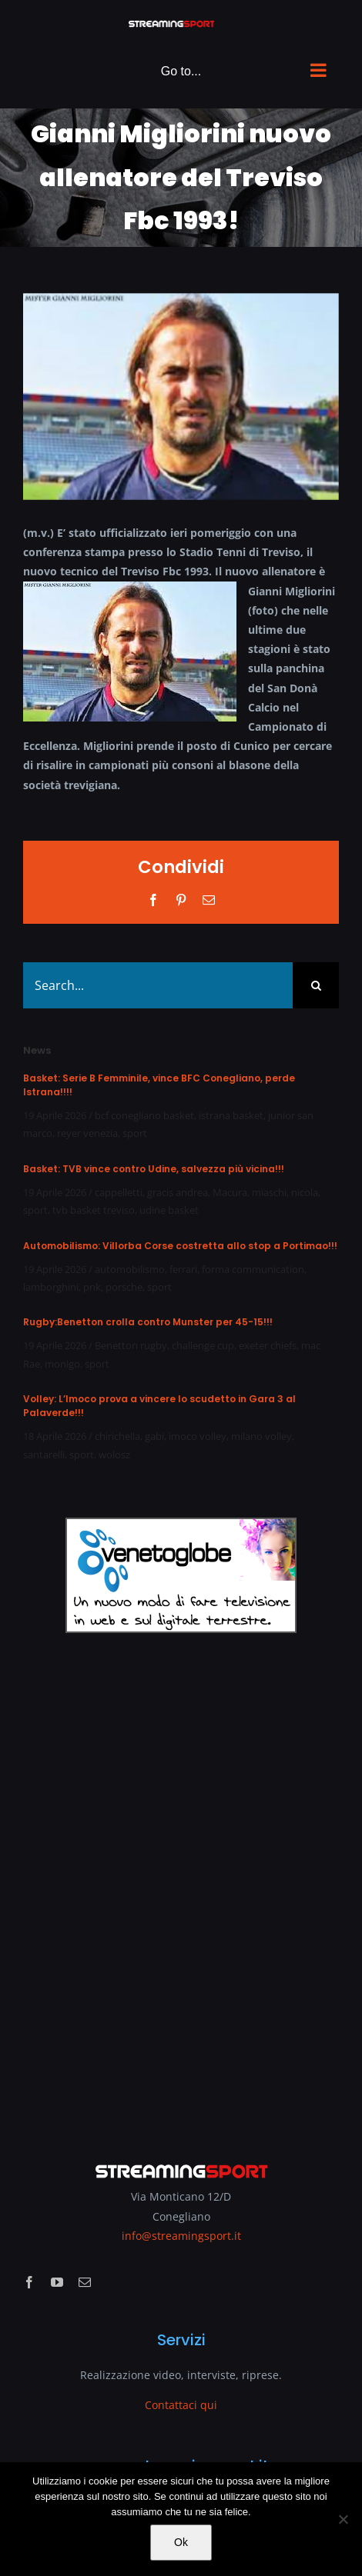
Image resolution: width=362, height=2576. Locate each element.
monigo (62, 1364)
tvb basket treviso (93, 1210)
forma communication (253, 1269)
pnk (92, 1287)
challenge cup (203, 1345)
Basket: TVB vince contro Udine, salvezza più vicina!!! (153, 1168)
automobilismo (130, 1269)
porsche (124, 1287)
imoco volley (197, 1436)
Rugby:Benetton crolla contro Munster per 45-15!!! (148, 1321)
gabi (154, 1436)
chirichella (117, 1436)
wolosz (114, 1454)
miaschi (269, 1192)
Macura (230, 1192)
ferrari (183, 1269)
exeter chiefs (268, 1345)
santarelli (44, 1454)
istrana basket (231, 1115)
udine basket (169, 1210)
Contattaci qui (181, 2405)
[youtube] (57, 2282)
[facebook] (29, 2282)
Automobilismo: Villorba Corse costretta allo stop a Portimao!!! (180, 1245)
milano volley (261, 1436)
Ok (181, 2542)
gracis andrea (177, 1192)
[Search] (316, 985)
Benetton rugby (131, 1345)
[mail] (85, 2282)
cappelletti (118, 1192)
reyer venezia (87, 1133)
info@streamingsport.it (181, 2235)
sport (134, 1133)
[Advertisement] (181, 1887)
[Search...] (158, 985)
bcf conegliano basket (144, 1115)
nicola (304, 1192)
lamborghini (51, 1287)
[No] (342, 2519)
